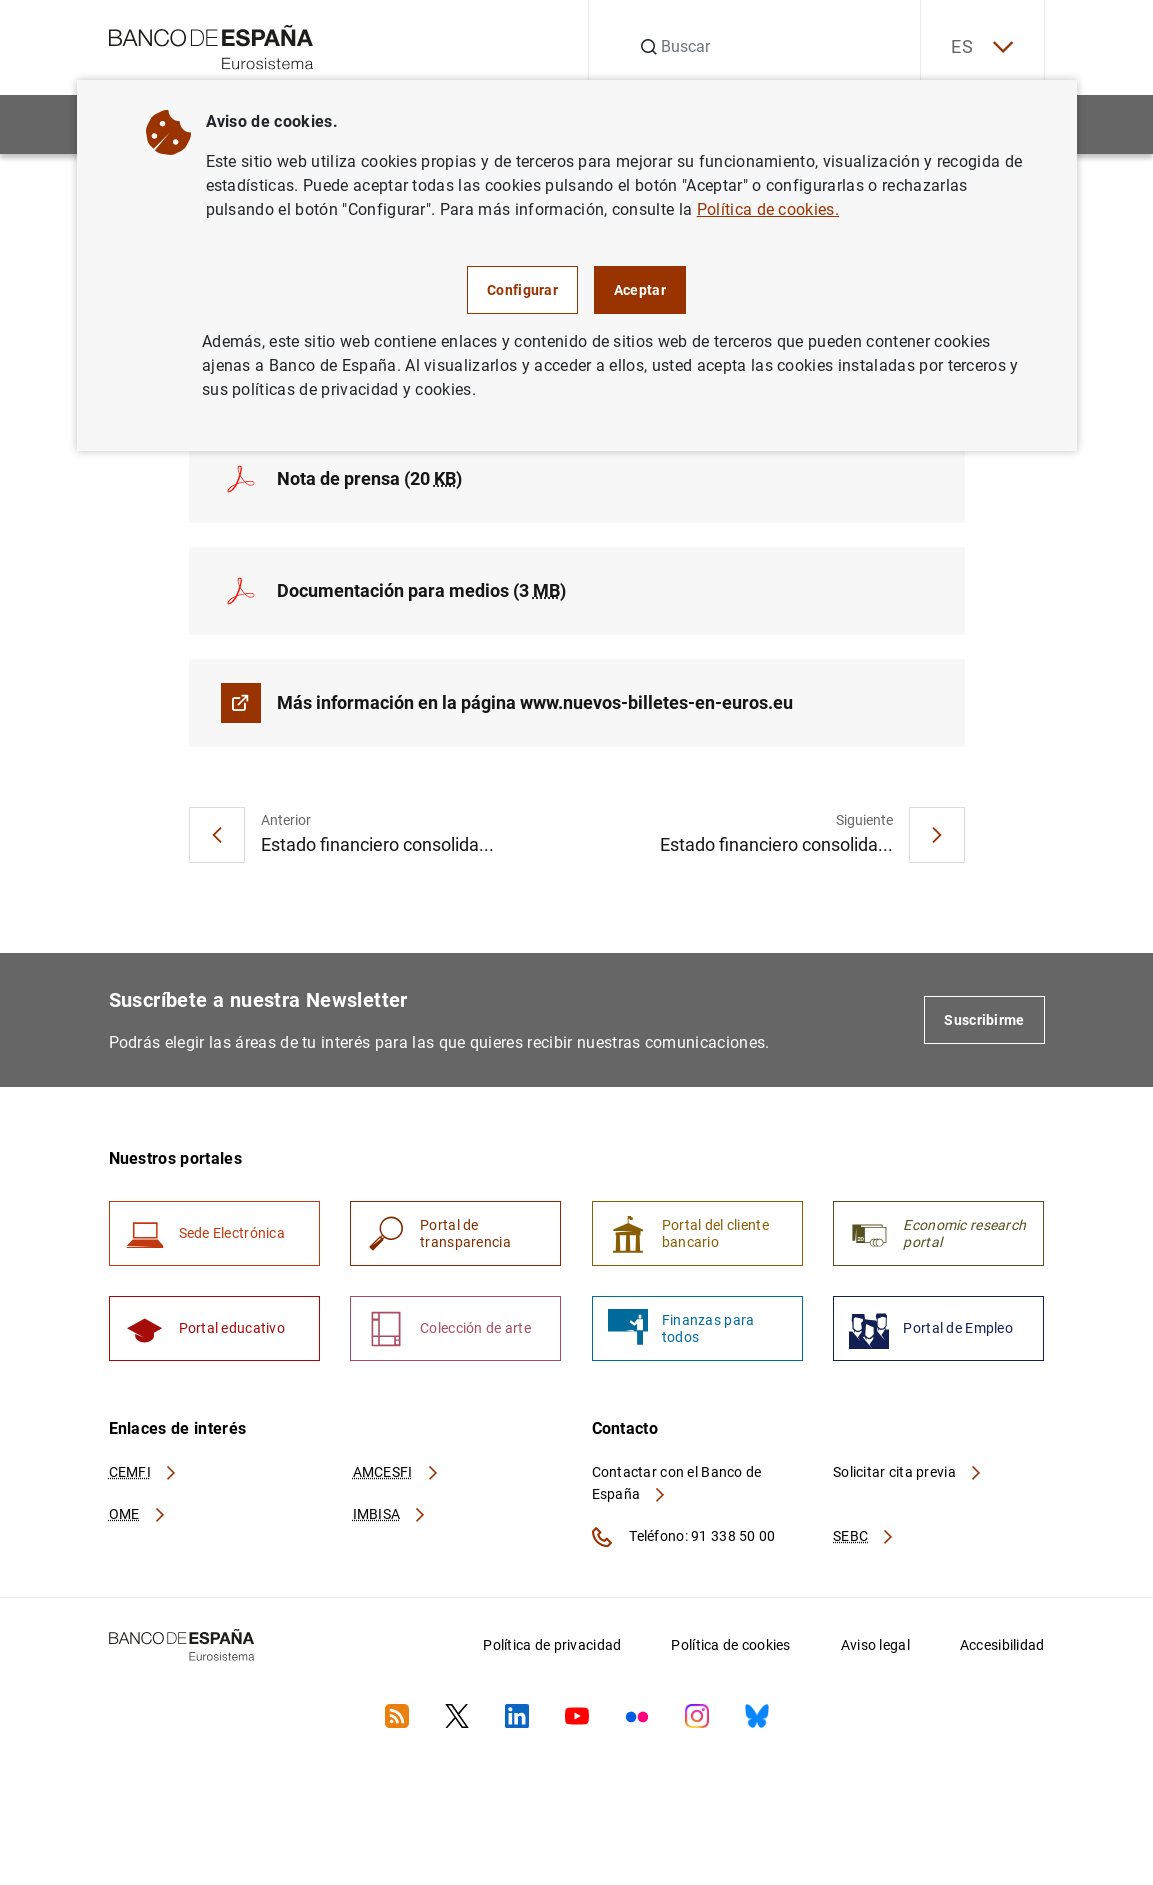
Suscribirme (984, 1020)
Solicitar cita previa (908, 1472)
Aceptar (640, 290)
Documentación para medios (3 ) (421, 590)
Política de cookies (730, 1645)
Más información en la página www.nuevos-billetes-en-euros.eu (535, 702)
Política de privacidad (552, 1645)
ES (982, 47)
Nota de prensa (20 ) (369, 478)
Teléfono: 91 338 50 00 (684, 1537)
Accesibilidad (1002, 1645)
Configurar (522, 290)
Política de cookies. (768, 209)
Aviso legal (875, 1645)
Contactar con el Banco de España (677, 1483)
